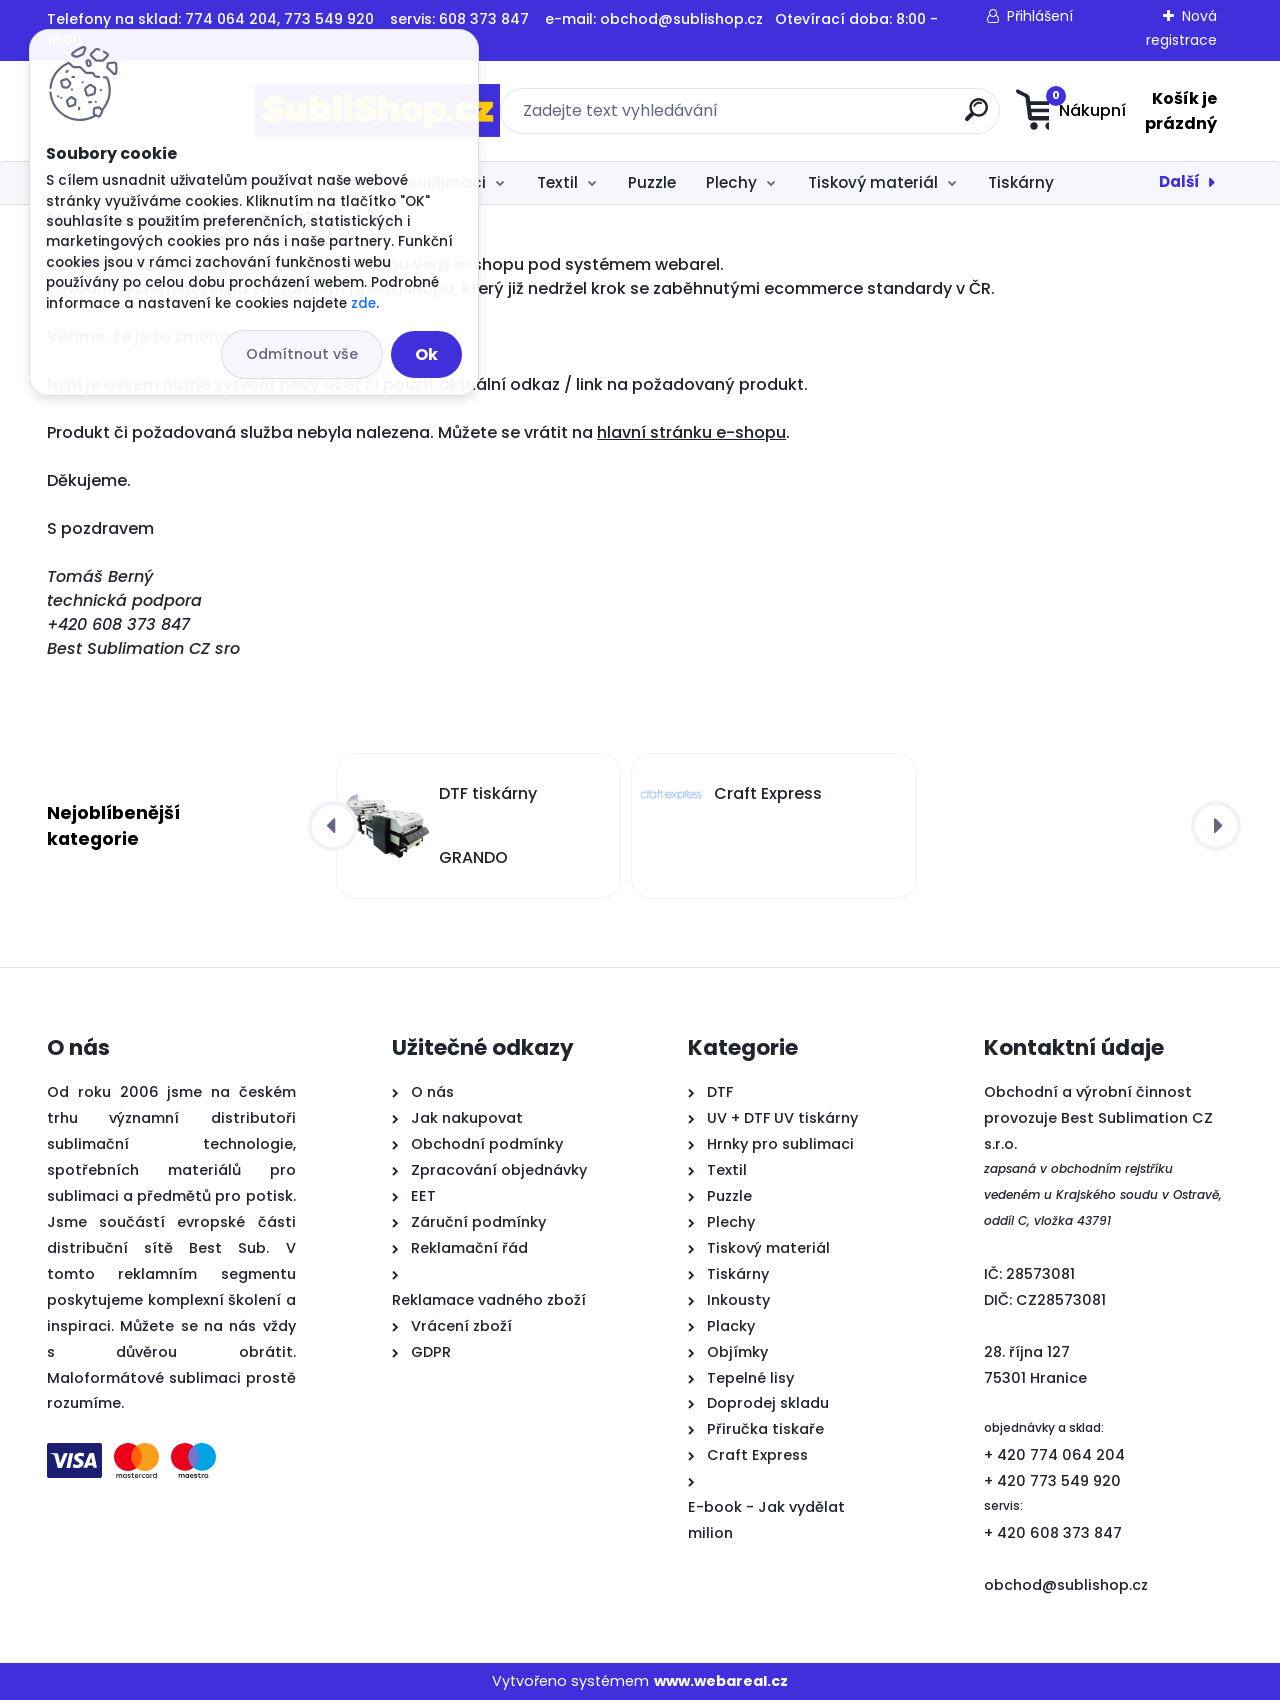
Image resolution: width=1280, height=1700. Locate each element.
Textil (557, 182)
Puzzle (652, 182)
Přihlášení (1040, 16)
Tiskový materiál (873, 182)
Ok (426, 354)
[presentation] (333, 826)
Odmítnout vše (302, 354)
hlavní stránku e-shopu (691, 432)
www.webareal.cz (721, 1681)
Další (1179, 181)
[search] (837, 117)
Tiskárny (1021, 182)
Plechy (731, 182)
